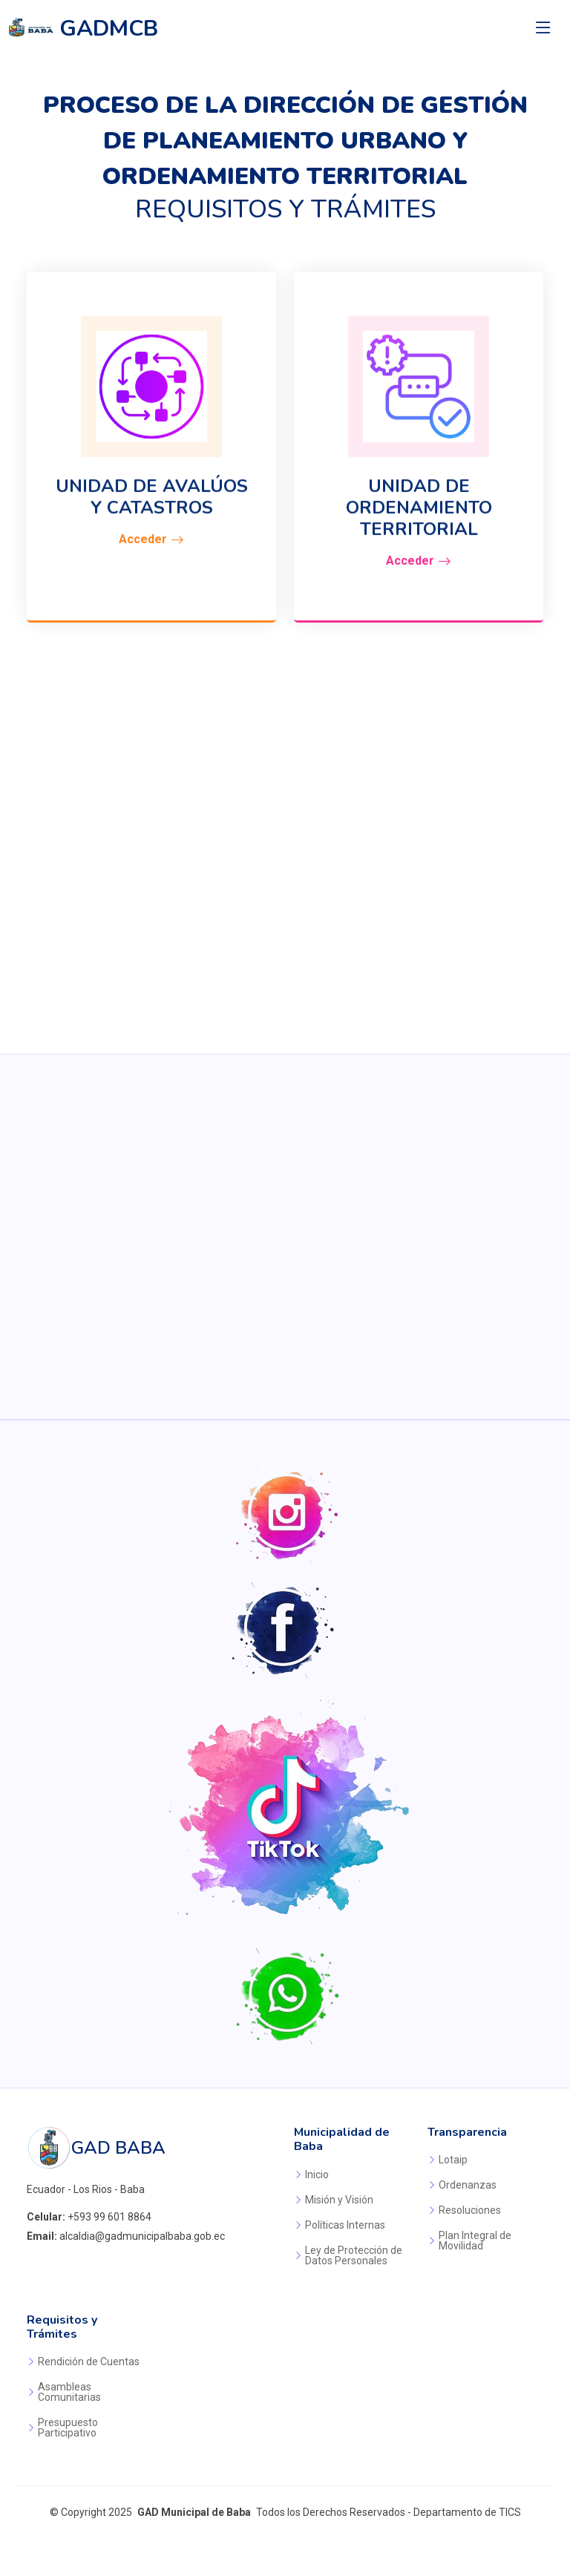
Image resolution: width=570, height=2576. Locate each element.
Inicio (317, 2174)
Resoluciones (470, 2210)
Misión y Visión (339, 2200)
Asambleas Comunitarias (69, 2392)
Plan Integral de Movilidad (475, 2240)
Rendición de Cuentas (89, 2361)
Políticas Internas (345, 2225)
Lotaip (453, 2159)
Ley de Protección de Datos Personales (353, 2255)
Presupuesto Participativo (68, 2427)
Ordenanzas (468, 2185)
